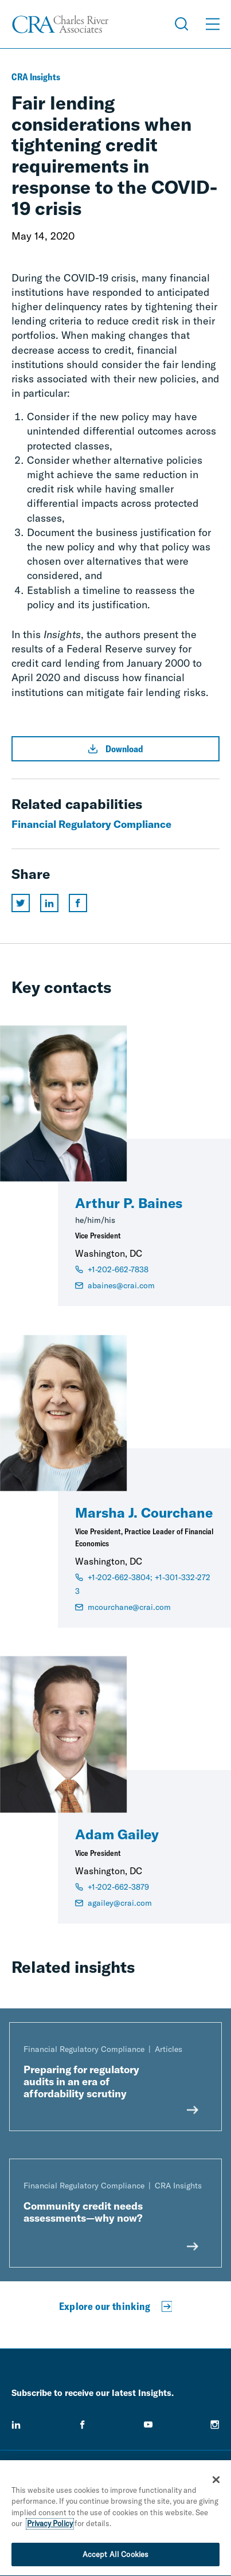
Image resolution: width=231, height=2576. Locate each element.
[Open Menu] (213, 24)
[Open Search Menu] (182, 24)
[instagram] (215, 2424)
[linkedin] (16, 2424)
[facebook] (82, 2424)
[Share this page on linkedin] (49, 903)
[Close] (216, 2482)
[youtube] (148, 2424)
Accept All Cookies (115, 2556)
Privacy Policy (50, 2525)
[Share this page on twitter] (20, 903)
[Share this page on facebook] (78, 903)
